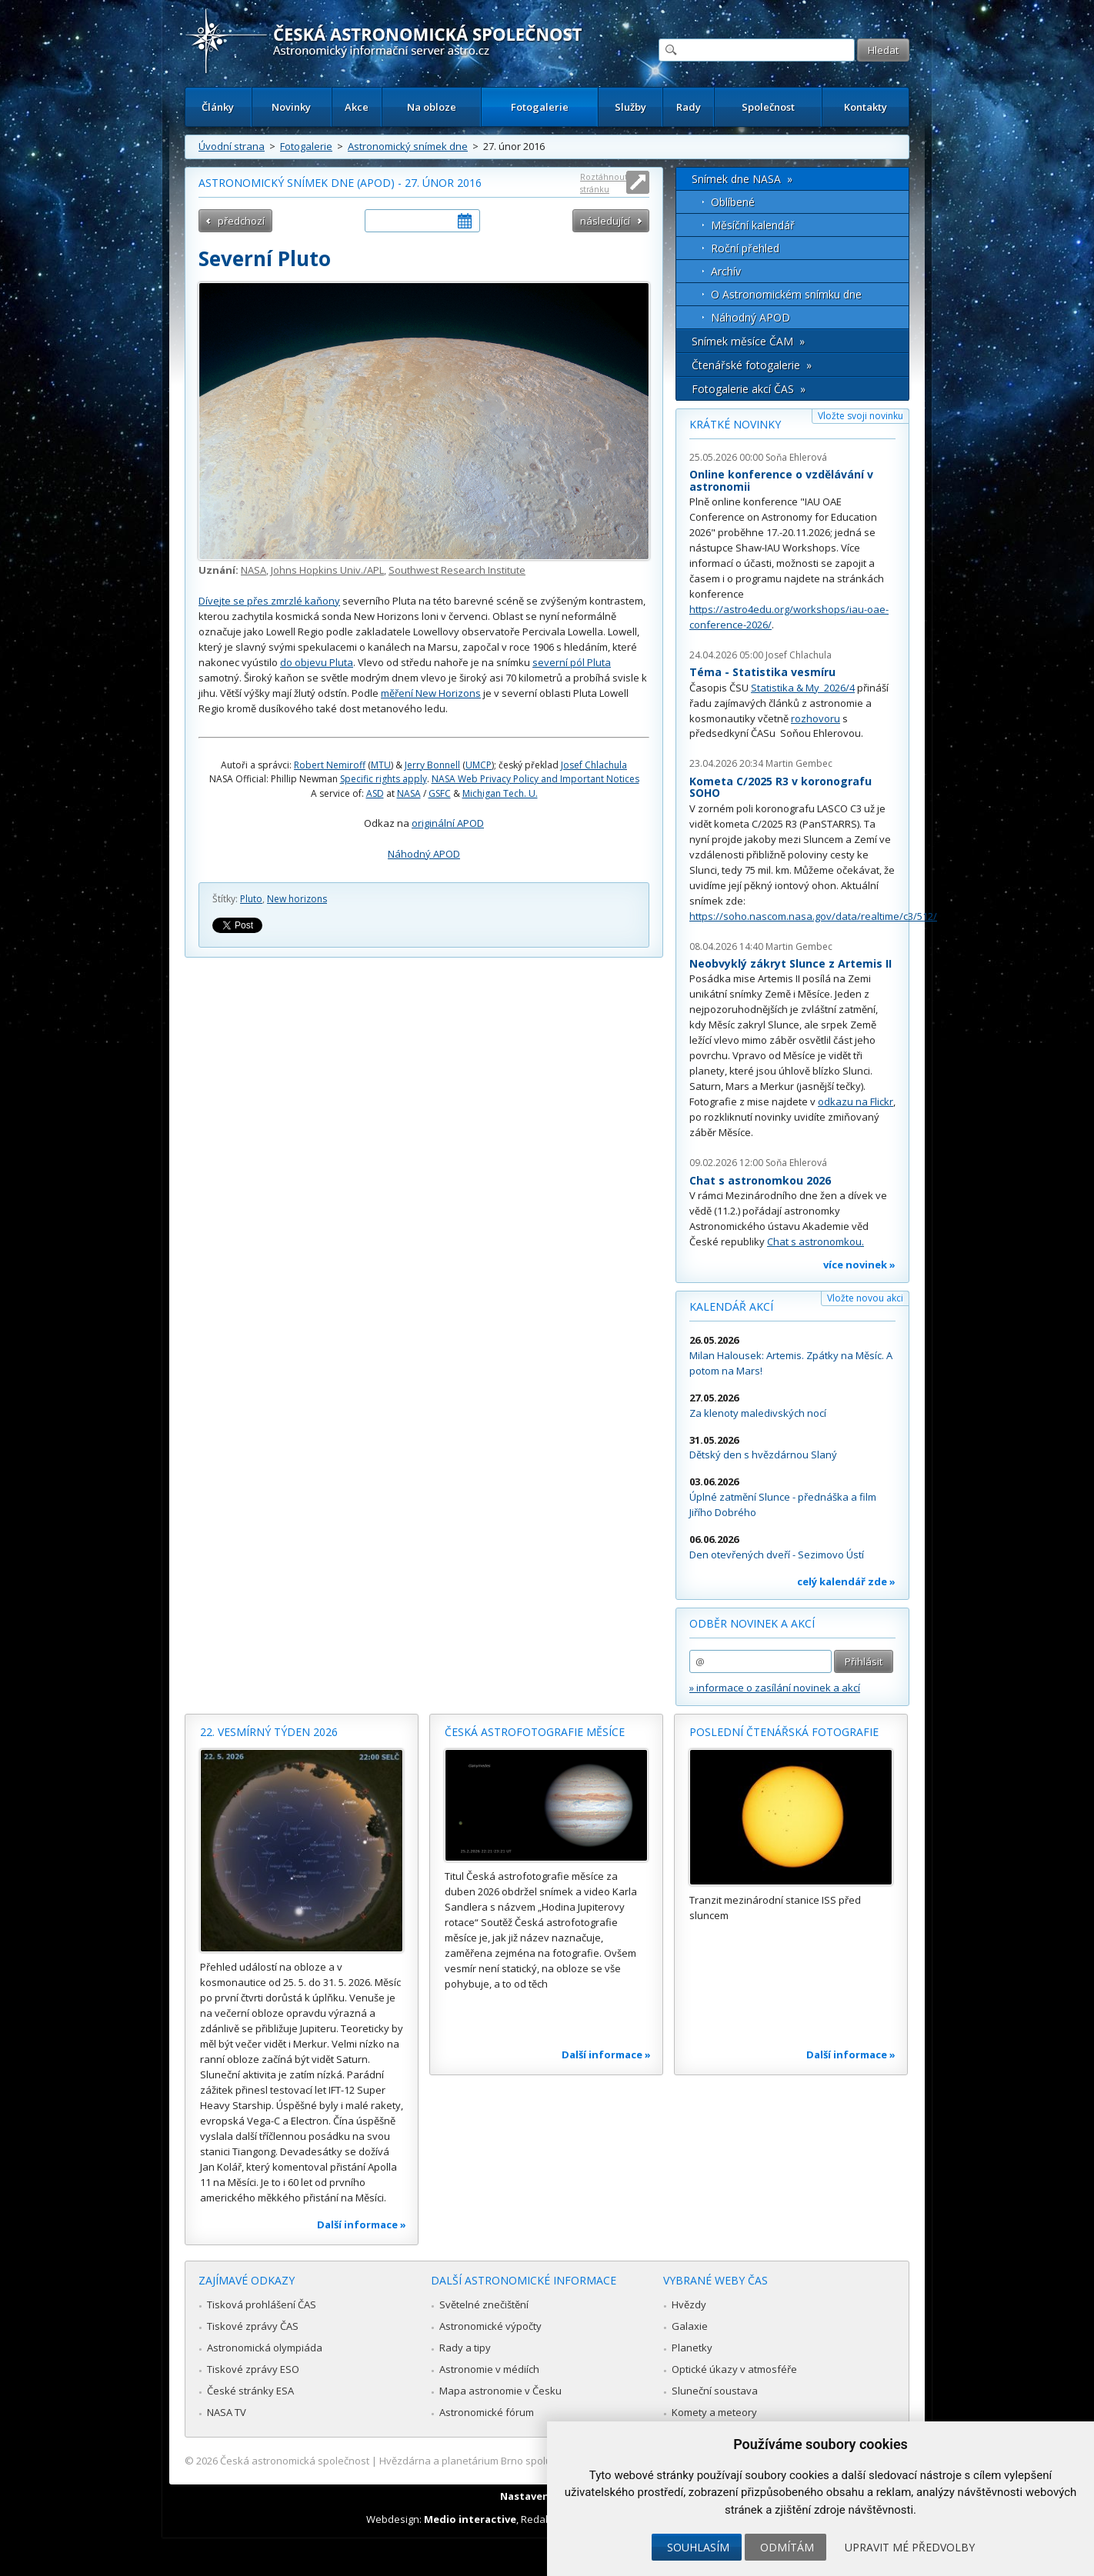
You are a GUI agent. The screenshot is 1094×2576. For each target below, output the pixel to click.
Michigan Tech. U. (500, 793)
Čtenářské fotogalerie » (752, 365)
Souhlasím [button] (698, 2547)
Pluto (251, 898)
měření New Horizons (431, 693)
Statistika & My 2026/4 (803, 688)
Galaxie (690, 2326)
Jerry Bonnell (432, 764)
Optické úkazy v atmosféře (734, 2369)
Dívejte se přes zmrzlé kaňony (269, 601)
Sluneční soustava (715, 2391)
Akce (357, 107)
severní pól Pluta (571, 662)
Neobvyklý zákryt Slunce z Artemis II (790, 963)
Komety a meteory (714, 2412)
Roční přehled (745, 248)
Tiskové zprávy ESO (253, 2369)
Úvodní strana (231, 146)
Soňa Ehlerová (796, 457)
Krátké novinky (735, 424)
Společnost (768, 107)
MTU (381, 764)
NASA (253, 570)
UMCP (478, 764)
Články (218, 107)
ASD (375, 793)
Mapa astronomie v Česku (500, 2391)
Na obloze (431, 107)
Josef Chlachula (594, 764)
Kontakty (865, 107)
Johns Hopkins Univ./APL (327, 570)
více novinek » (859, 1264)
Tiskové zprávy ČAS (253, 2326)
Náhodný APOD (424, 854)
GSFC (440, 793)
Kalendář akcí (731, 1306)
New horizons (297, 898)
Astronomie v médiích (489, 2369)
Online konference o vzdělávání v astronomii (781, 480)
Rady (688, 107)
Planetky (692, 2347)
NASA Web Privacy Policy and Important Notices (535, 778)
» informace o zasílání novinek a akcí (774, 1688)
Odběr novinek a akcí (752, 1623)
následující (605, 221)
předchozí (241, 221)
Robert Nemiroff (329, 764)
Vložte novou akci (865, 1298)
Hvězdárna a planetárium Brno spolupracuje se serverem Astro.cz (533, 2461)
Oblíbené (733, 202)
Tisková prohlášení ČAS (261, 2304)
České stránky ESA (250, 2391)
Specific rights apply (383, 778)
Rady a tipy (465, 2347)
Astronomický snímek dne (408, 146)
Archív (726, 271)
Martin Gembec (798, 763)
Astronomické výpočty (490, 2326)
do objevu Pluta (316, 662)
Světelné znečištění (484, 2304)
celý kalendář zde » (846, 1581)
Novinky (291, 107)
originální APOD (448, 823)
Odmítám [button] (787, 2547)
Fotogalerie (540, 107)
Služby (630, 107)
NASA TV (226, 2412)
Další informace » (361, 2224)
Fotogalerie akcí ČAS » (748, 389)
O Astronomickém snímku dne (786, 294)
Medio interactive (470, 2519)
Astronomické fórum (486, 2412)
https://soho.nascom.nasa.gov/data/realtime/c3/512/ (813, 916)
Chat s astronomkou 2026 (760, 1180)
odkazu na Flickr (855, 1101)
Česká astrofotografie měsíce (535, 1732)
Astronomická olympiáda (264, 2347)
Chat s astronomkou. (815, 1241)
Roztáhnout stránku (604, 183)
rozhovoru (815, 718)
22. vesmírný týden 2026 (269, 1732)
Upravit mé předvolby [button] (910, 2547)
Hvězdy (689, 2304)
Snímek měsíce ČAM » (748, 341)
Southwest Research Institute (457, 570)
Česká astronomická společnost (294, 2461)
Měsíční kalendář (753, 225)
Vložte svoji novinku (860, 415)
